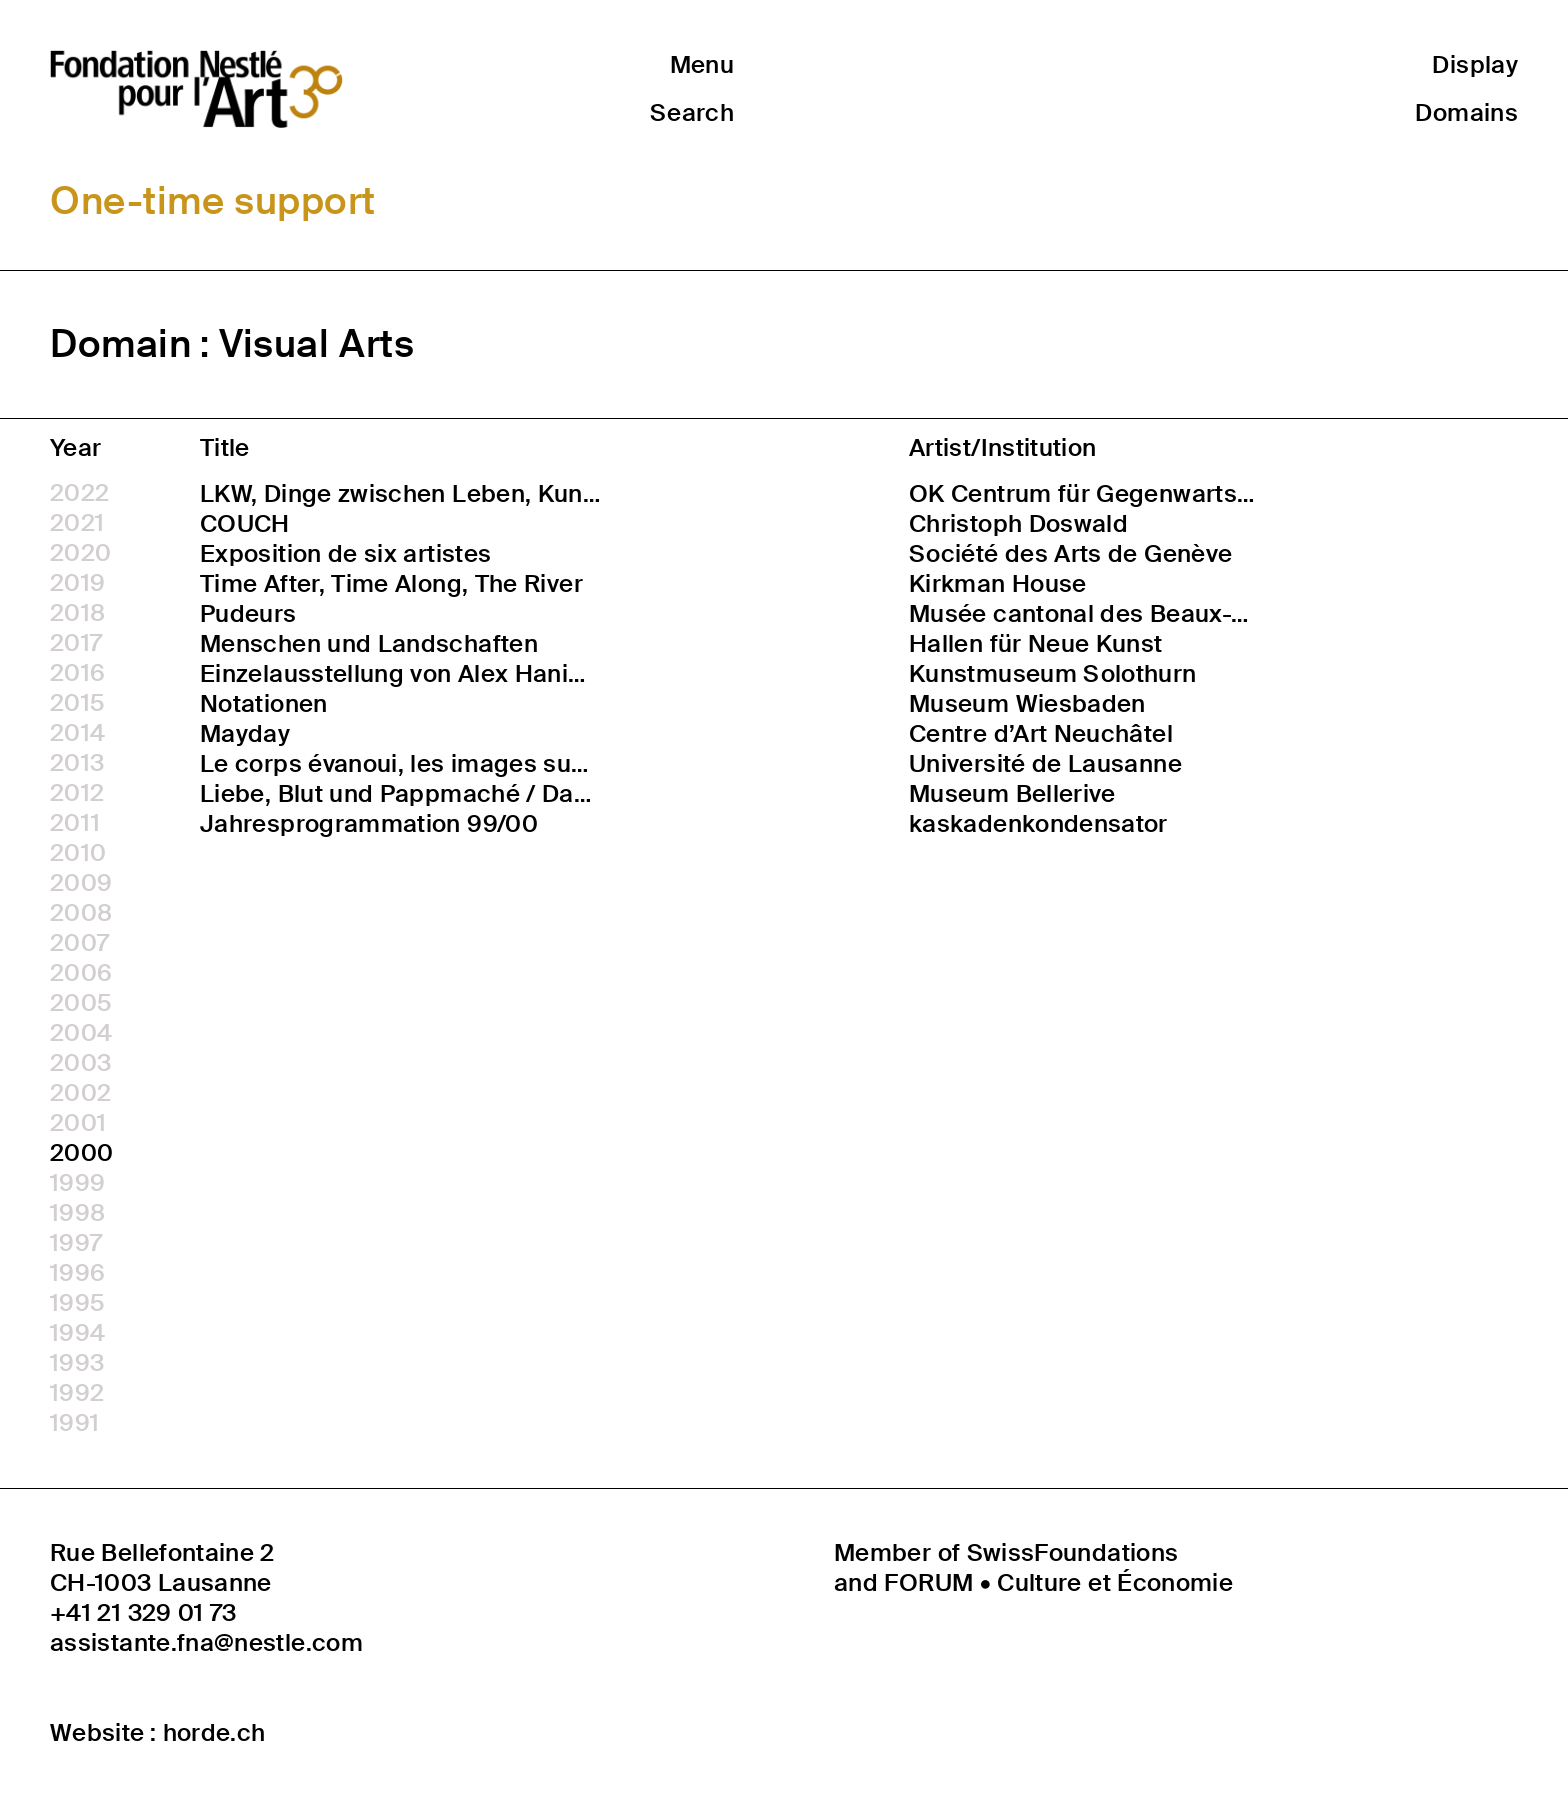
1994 (77, 1333)
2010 (78, 853)
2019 (77, 583)
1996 (77, 1273)
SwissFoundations (1073, 1552)
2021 (77, 523)
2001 (78, 1123)
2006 (81, 973)
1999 (77, 1183)
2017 (76, 643)
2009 (81, 883)
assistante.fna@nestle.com (206, 1643)
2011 (75, 823)
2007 (79, 943)
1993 (77, 1363)
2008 (81, 913)
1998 (77, 1213)
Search (692, 112)
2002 (80, 1093)
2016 (77, 673)
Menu (702, 64)
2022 (79, 493)
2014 (77, 733)
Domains (1466, 112)
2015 (77, 703)
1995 (77, 1303)
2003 (80, 1063)
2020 (80, 553)
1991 (74, 1423)
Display (1475, 64)
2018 (77, 613)
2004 (81, 1033)
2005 (81, 1003)
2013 (77, 763)
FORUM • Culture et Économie (1058, 1582)
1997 (76, 1243)
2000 (81, 1153)
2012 (77, 793)
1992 (77, 1393)
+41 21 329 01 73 (143, 1613)
